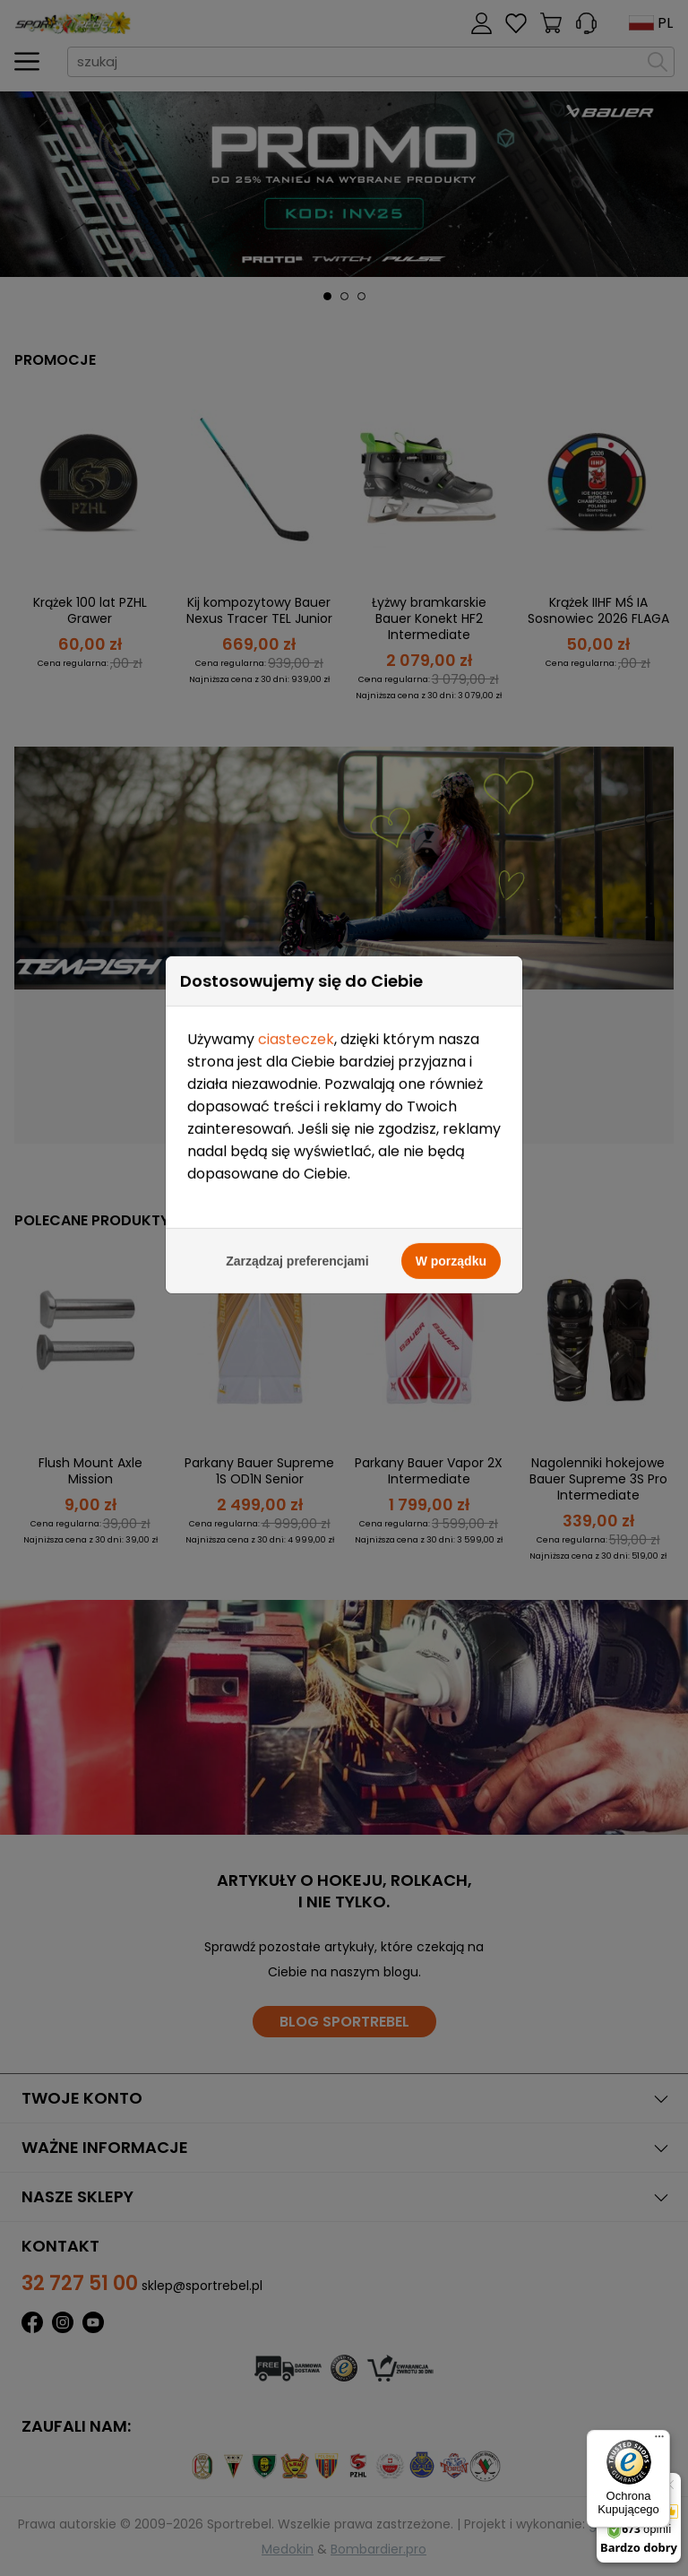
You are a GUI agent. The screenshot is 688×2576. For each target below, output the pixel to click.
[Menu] (659, 2440)
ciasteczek (296, 345)
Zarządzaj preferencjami (297, 567)
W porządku (451, 567)
